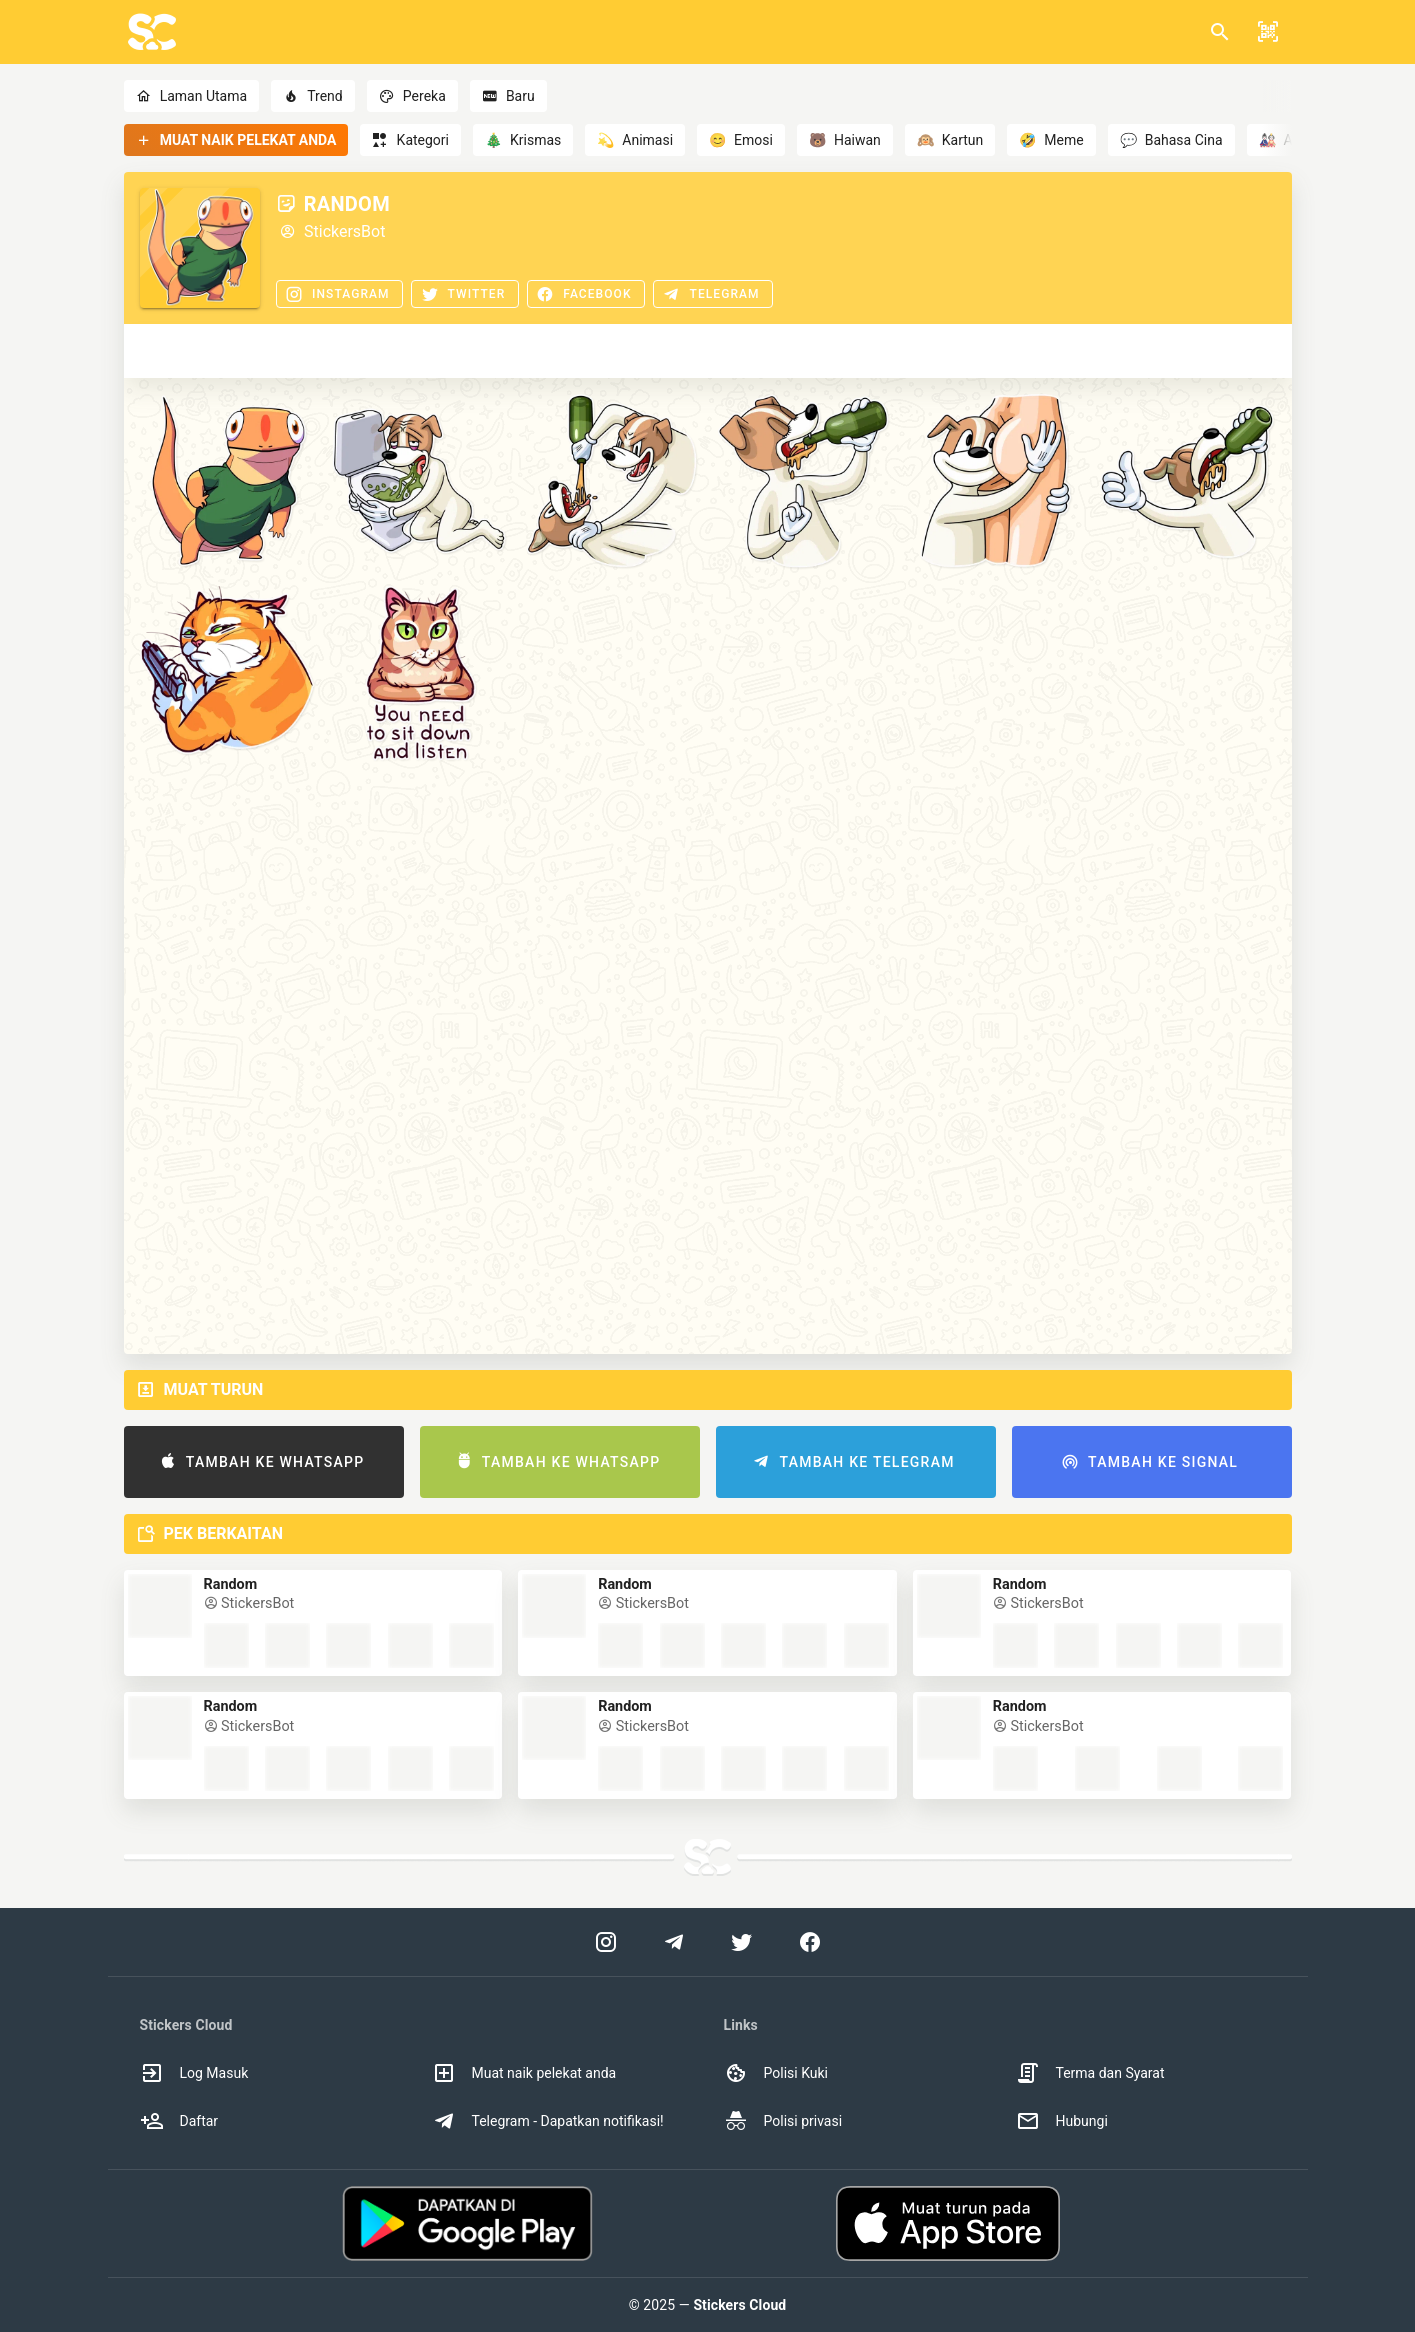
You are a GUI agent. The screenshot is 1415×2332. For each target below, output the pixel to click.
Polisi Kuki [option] (776, 2073)
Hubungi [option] (1062, 2121)
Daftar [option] (179, 2121)
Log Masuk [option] (194, 2073)
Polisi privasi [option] (783, 2121)
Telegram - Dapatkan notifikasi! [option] (548, 2121)
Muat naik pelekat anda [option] (524, 2073)
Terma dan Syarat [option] (1090, 2073)
